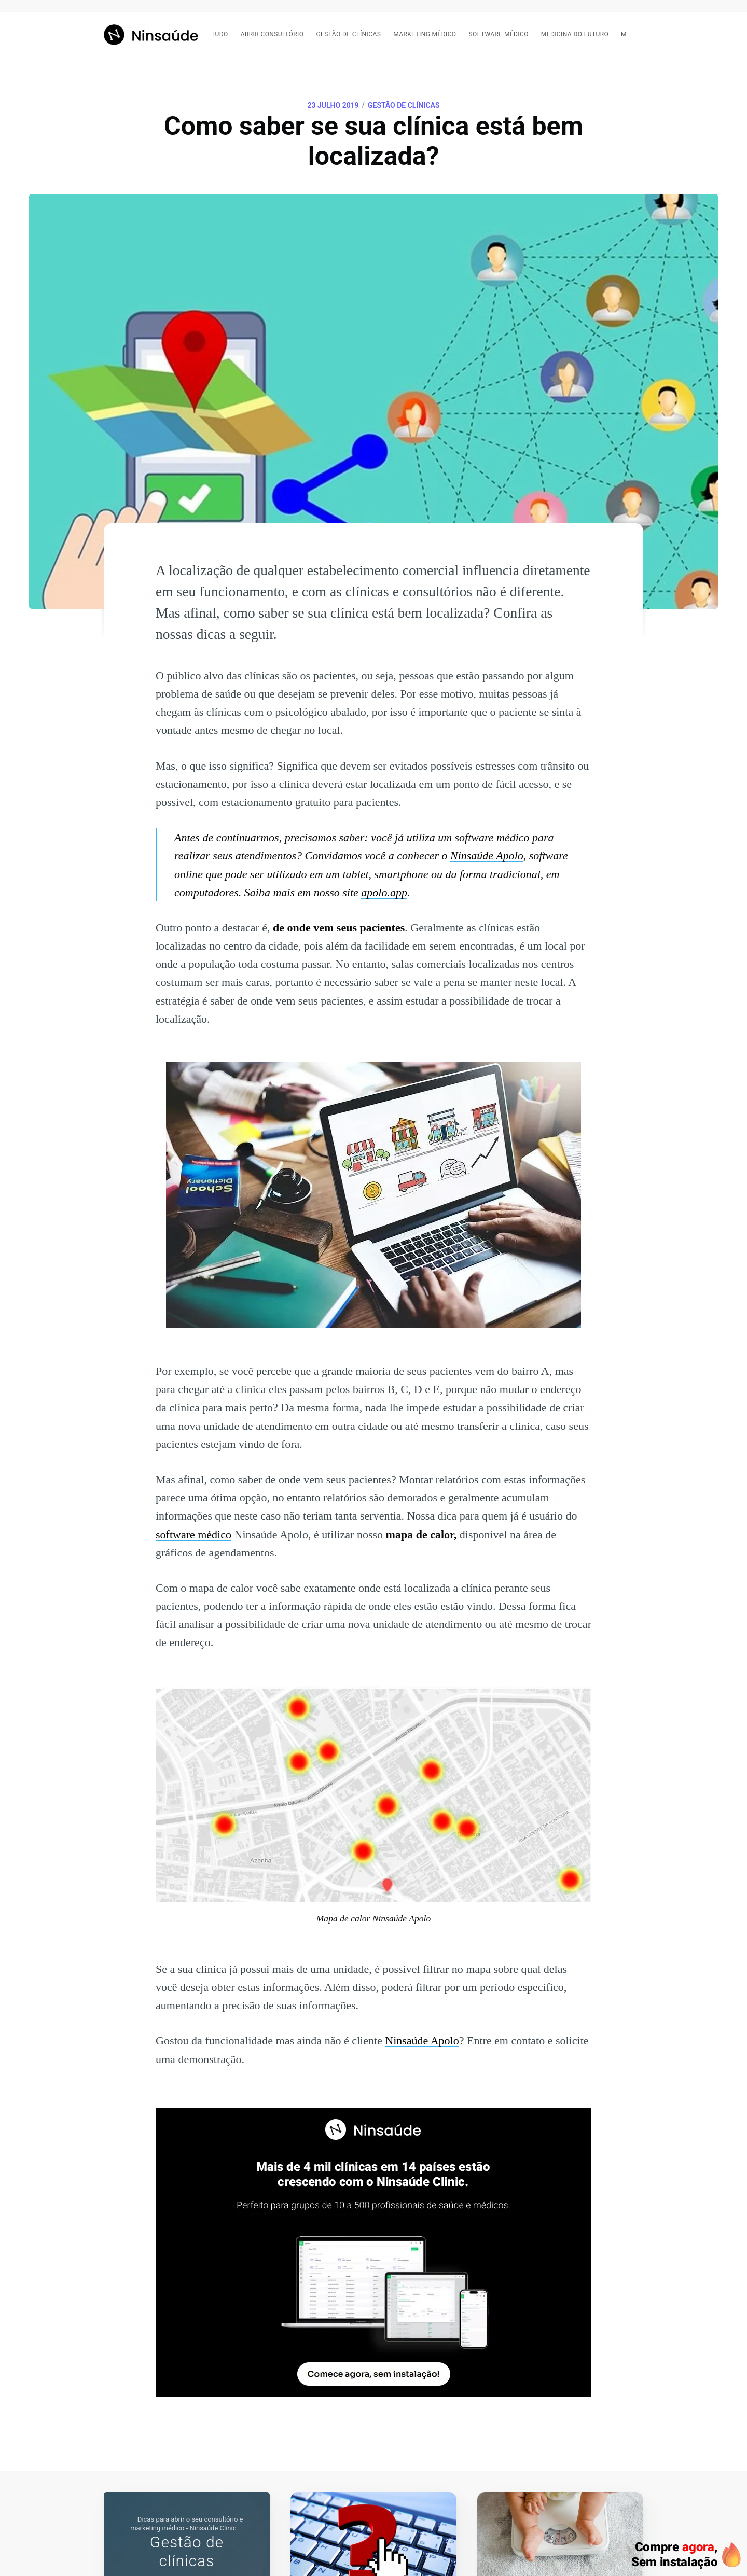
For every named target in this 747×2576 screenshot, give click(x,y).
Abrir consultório (272, 34)
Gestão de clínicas (348, 34)
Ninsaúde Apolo (486, 855)
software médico (193, 1534)
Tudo (219, 34)
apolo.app (384, 892)
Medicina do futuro (574, 34)
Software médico (499, 34)
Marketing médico (424, 34)
